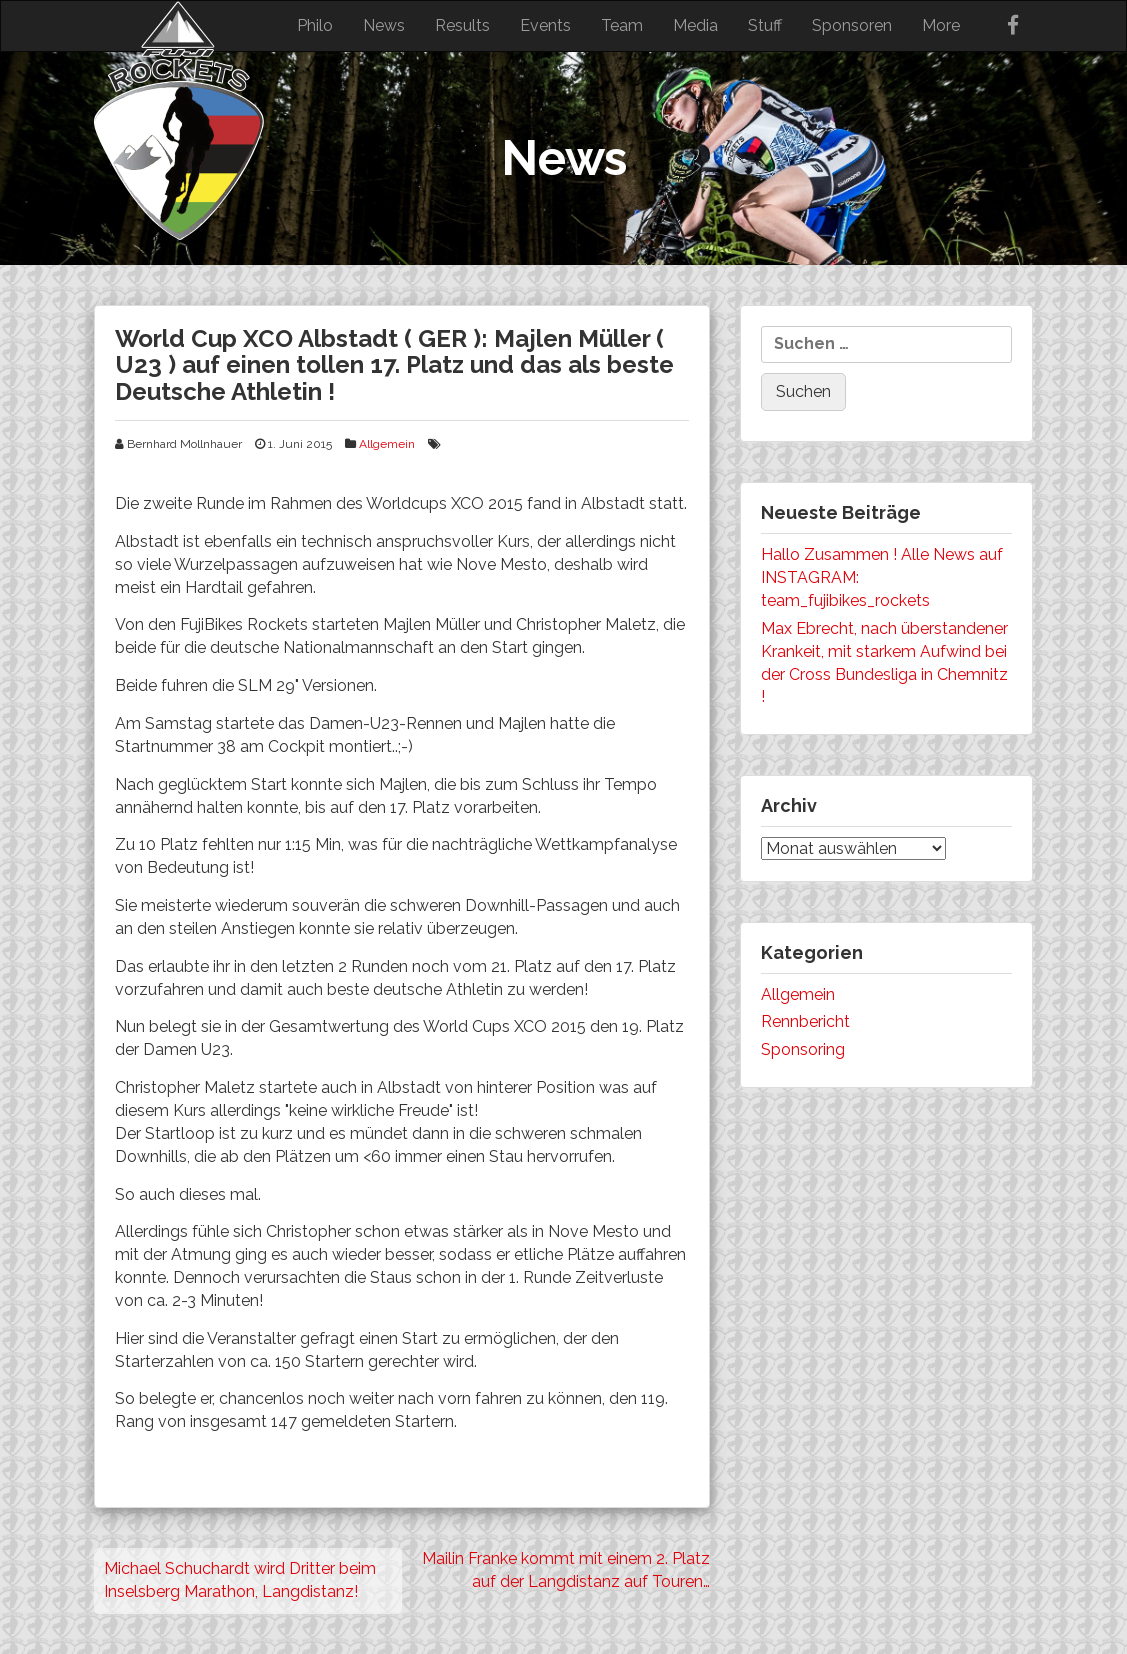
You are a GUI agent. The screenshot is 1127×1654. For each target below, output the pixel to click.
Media (695, 25)
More (941, 25)
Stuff (765, 25)
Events (545, 25)
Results (462, 25)
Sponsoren (852, 25)
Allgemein (387, 444)
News (384, 25)
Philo (315, 25)
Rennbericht (805, 1021)
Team (622, 25)
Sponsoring (803, 1049)
